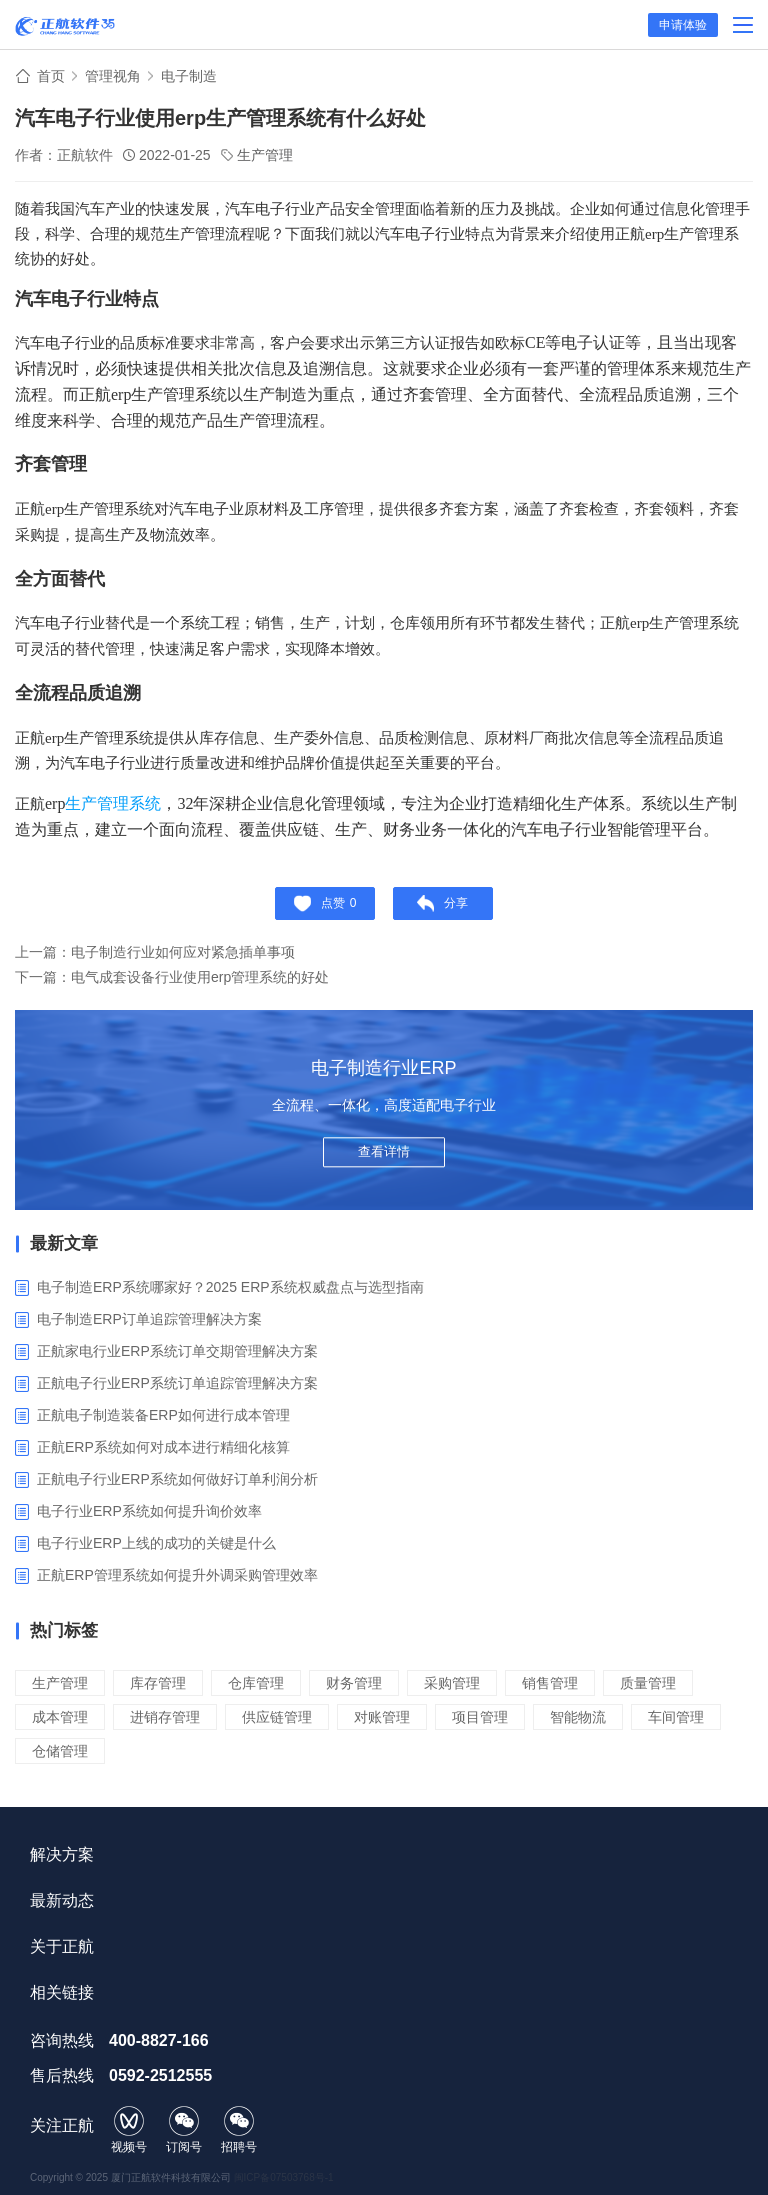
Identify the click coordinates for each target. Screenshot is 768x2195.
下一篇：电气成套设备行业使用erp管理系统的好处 (172, 977)
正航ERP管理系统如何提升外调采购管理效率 (177, 1575)
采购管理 (452, 1683)
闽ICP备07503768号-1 (284, 2177)
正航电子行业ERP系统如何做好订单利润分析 (177, 1479)
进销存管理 (165, 1717)
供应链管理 (277, 1717)
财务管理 (354, 1683)
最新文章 (64, 1243)
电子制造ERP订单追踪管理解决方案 (149, 1319)
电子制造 (189, 76)
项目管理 (480, 1717)
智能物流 (578, 1717)
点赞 (325, 903)
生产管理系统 (113, 803)
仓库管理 (256, 1683)
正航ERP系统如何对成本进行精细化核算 (163, 1447)
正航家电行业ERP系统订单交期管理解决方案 (177, 1351)
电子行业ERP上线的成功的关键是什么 (156, 1543)
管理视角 (113, 76)
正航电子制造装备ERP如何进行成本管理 (163, 1415)
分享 (442, 903)
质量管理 (648, 1683)
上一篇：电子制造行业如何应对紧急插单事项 (155, 952)
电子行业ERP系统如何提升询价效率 (149, 1511)
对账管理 (382, 1717)
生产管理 (265, 155)
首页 (51, 76)
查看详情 (384, 1151)
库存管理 (158, 1683)
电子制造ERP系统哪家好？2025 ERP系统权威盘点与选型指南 (230, 1287)
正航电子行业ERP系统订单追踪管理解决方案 (177, 1383)
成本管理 (60, 1717)
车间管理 (676, 1717)
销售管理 (550, 1683)
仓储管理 (60, 1751)
